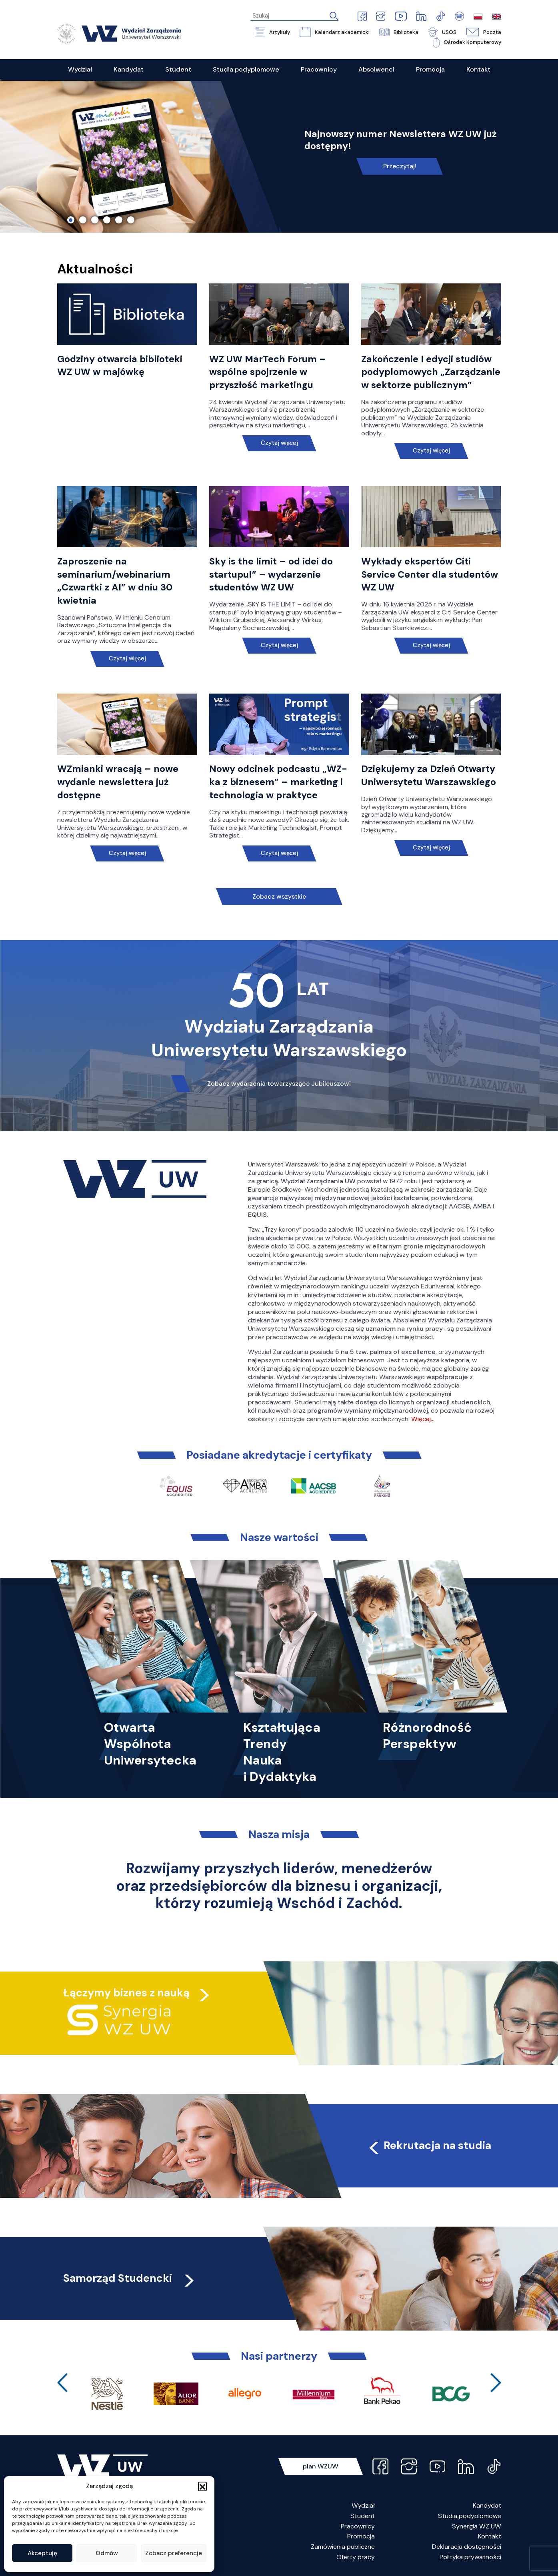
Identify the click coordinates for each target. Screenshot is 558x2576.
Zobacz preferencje (173, 2553)
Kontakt (489, 2536)
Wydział (363, 2505)
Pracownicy (358, 2526)
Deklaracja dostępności (466, 2546)
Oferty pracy (355, 2557)
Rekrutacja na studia (429, 2145)
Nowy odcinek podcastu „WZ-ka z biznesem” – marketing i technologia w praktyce (278, 782)
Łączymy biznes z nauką (126, 1993)
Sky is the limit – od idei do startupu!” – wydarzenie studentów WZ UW (271, 574)
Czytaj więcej (279, 443)
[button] (202, 2486)
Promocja (361, 2536)
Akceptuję (42, 2553)
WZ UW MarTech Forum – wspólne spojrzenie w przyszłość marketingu (267, 372)
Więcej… (422, 1419)
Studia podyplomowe (469, 2516)
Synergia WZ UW (476, 2526)
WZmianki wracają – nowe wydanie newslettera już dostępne (117, 782)
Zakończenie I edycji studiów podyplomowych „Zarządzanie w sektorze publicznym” (430, 372)
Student (362, 2516)
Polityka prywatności (470, 2557)
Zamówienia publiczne (343, 2546)
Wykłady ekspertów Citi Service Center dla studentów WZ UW (429, 574)
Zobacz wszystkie (279, 896)
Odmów (107, 2553)
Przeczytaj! (399, 166)
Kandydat (487, 2505)
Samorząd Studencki (129, 2278)
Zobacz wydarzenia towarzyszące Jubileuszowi (279, 1083)
